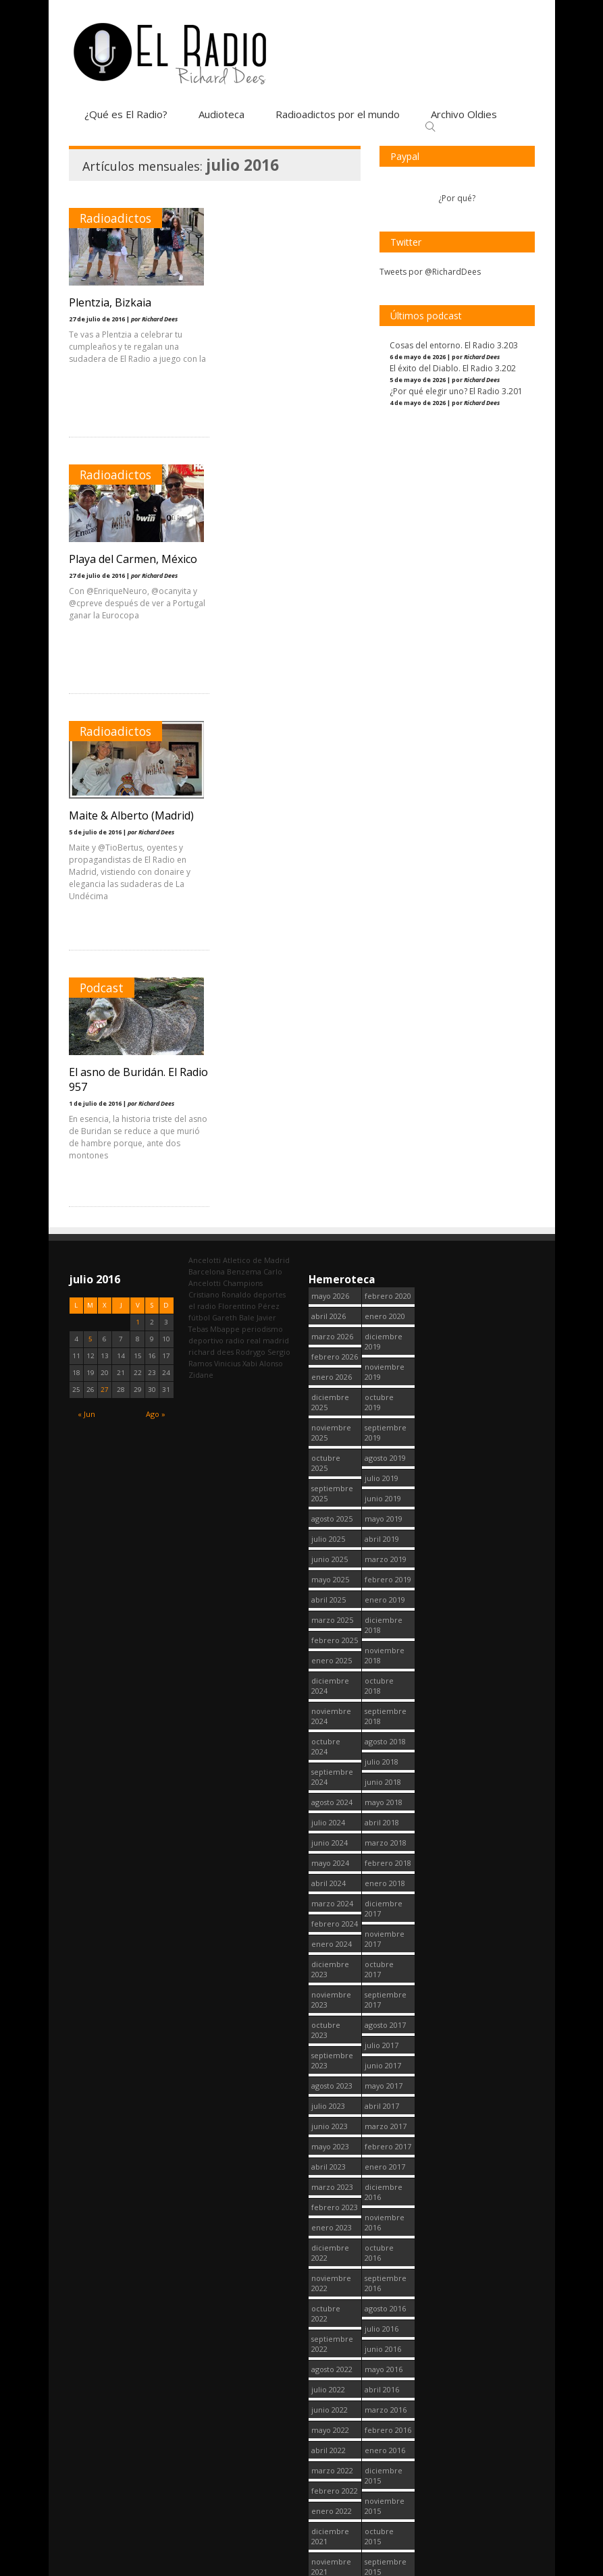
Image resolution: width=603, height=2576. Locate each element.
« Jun (86, 901)
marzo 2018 (386, 1329)
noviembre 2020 (331, 2337)
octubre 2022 (325, 1800)
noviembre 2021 (331, 2053)
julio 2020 (328, 2443)
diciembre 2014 (383, 2246)
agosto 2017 (385, 1512)
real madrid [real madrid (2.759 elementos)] (267, 827)
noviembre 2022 (331, 1770)
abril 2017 (382, 1593)
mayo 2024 (330, 1350)
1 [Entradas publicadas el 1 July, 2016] (138, 809)
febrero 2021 (334, 2261)
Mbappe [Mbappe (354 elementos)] (225, 816)
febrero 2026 (334, 843)
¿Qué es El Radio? (125, 114)
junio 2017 (383, 1552)
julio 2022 (328, 1876)
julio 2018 (381, 1248)
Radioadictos (115, 218)
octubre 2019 (379, 889)
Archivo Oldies (464, 114)
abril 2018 (382, 1309)
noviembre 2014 (384, 2276)
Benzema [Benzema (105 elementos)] (244, 758)
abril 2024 (328, 1370)
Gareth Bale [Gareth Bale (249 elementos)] (233, 804)
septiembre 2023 (332, 1547)
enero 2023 (331, 1714)
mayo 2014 (383, 2423)
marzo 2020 (332, 2524)
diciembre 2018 (383, 1112)
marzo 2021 (332, 2241)
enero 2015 (385, 2221)
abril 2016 (382, 1876)
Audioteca (221, 114)
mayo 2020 (330, 2484)
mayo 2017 (383, 1572)
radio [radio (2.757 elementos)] (235, 827)
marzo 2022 (332, 1957)
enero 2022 (331, 1998)
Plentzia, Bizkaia (110, 302)
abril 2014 (382, 2443)
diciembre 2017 (383, 1395)
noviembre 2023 (331, 1486)
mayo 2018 (383, 1289)
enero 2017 (385, 1653)
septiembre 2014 (386, 2337)
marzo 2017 (386, 1613)
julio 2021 (328, 2160)
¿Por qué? (456, 198)
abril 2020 (328, 2504)
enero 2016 (385, 1937)
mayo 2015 (383, 2140)
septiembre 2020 (332, 2398)
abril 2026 (328, 803)
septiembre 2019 (386, 919)
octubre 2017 (379, 1456)
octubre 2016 (379, 1739)
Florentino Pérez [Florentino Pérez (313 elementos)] (249, 793)
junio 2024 (329, 1329)
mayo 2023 (330, 1633)
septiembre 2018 (386, 1203)
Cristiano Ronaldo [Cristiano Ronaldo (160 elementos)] (219, 781)
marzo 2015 (386, 2180)
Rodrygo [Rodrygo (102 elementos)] (250, 839)
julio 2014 (381, 2383)
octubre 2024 (325, 1233)
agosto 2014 (385, 2362)
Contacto (517, 2568)
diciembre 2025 (330, 889)
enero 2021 (331, 2281)
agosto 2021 (331, 2140)
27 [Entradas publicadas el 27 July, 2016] (105, 876)
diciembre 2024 (330, 1172)
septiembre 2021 (332, 2114)
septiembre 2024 (332, 1264)
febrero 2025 (334, 1127)
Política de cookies (450, 2568)
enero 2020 (385, 803)
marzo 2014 (386, 2464)
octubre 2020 (325, 2367)
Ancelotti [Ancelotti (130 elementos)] (204, 747)
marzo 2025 (332, 1107)
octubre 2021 (325, 2084)
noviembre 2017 (384, 1426)
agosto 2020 (331, 2423)
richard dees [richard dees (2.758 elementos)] (211, 839)
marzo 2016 (386, 1896)
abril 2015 (382, 2160)
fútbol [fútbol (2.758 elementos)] (199, 804)
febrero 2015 (388, 2200)
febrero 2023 (334, 1694)
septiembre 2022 (332, 1831)
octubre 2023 (325, 1517)
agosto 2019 (385, 945)
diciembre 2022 (330, 1739)
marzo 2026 (332, 823)
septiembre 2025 (332, 980)
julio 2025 (328, 1026)
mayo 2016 (383, 1856)
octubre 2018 (379, 1172)
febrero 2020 (388, 783)
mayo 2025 (330, 1066)
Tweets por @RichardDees (430, 271)
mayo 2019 (383, 1005)
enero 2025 (331, 1147)
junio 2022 (329, 1896)
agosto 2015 (385, 2079)
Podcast (257, 474)
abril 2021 (328, 2221)
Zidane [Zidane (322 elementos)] (200, 862)
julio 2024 (328, 1309)
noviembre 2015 (384, 1993)
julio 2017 (381, 1532)
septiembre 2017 (386, 1486)
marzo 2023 (332, 1674)
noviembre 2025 (331, 919)
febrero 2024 (334, 1410)
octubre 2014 (379, 2307)
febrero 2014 (388, 2484)
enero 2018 (385, 1370)
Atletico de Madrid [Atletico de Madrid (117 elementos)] (256, 747)
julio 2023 (328, 1593)
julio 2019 (381, 965)
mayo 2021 (330, 2200)
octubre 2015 (379, 2023)
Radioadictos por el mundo (338, 114)
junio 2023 (329, 1613)
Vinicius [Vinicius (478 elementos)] (227, 850)
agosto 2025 (331, 1005)
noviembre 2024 (331, 1203)
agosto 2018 (385, 1228)
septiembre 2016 (386, 1770)
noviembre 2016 (384, 1709)
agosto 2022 (331, 1856)
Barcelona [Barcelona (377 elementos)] (206, 758)
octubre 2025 (325, 950)
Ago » (155, 901)
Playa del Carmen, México (288, 302)
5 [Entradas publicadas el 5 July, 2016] (90, 826)
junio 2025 (329, 1046)
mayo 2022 (330, 1917)
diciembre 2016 (383, 1679)
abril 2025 (328, 1086)
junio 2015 (383, 2119)
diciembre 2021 (330, 2023)
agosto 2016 (385, 1795)
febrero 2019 (388, 1066)
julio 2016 (381, 1815)
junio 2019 (383, 985)
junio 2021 (329, 2180)
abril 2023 (328, 1653)
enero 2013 (385, 2504)
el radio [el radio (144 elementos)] (202, 793)
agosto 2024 (331, 1289)
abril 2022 (328, 1937)
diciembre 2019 (383, 828)
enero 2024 (331, 1431)
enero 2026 (331, 864)
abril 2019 (382, 1026)
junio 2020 (329, 2464)
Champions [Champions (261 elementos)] (243, 770)
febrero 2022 (334, 1978)
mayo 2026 (330, 783)
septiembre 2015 (386, 2053)
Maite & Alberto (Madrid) (131, 559)
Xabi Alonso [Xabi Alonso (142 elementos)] (262, 850)
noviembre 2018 (384, 1142)
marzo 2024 (332, 1390)
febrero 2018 (388, 1350)
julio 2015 (381, 2099)
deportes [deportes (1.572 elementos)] (269, 781)
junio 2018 (383, 1269)
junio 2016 (383, 1836)
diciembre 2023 (330, 1456)
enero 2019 (385, 1086)
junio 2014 (383, 2403)
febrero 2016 (388, 1917)
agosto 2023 (331, 1572)
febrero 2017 (388, 1633)
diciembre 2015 (383, 1962)
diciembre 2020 (330, 2307)
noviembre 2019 (384, 859)
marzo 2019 (386, 1046)
